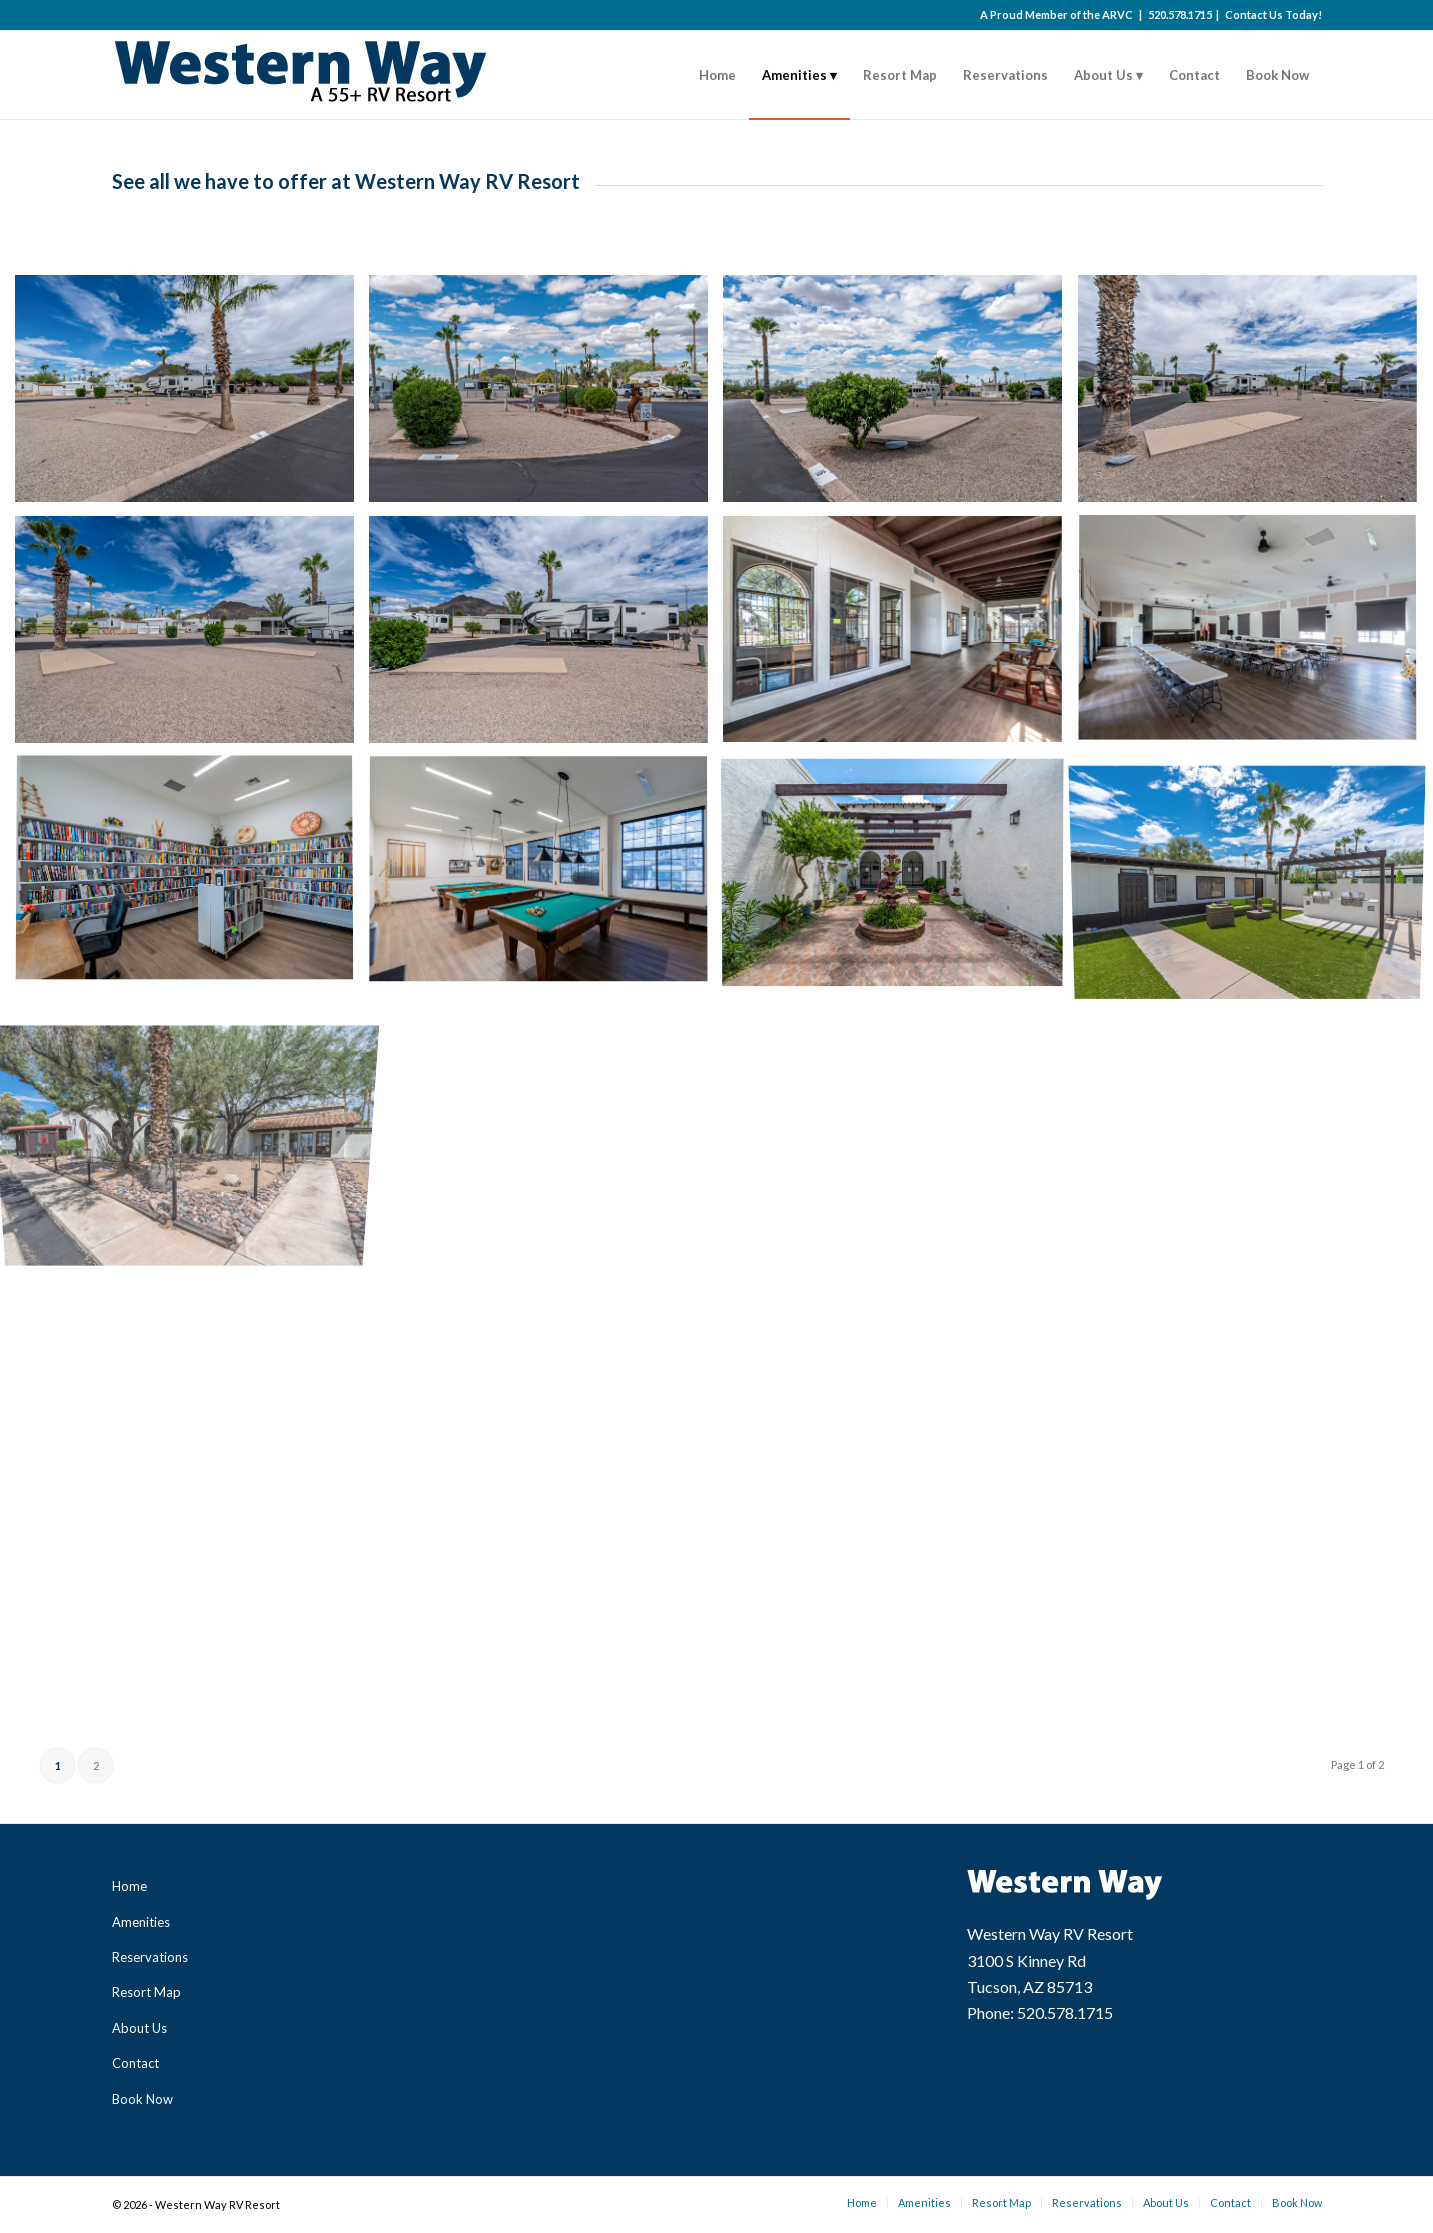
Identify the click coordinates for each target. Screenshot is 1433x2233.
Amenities (141, 1922)
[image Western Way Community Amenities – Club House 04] (546, 877)
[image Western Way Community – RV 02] (546, 395)
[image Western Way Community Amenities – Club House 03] (192, 877)
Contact (135, 2063)
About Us (139, 2028)
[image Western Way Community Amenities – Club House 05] (900, 877)
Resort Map (146, 1992)
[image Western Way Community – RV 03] (900, 395)
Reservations (150, 1957)
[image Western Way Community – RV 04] (1255, 395)
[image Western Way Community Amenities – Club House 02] (1255, 636)
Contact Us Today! (1273, 14)
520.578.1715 (1180, 14)
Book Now (142, 2099)
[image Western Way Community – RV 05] (192, 636)
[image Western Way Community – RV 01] (192, 395)
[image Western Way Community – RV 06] (546, 636)
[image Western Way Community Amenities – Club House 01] (900, 636)
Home (129, 1886)
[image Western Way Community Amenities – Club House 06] (1255, 877)
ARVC (1117, 14)
